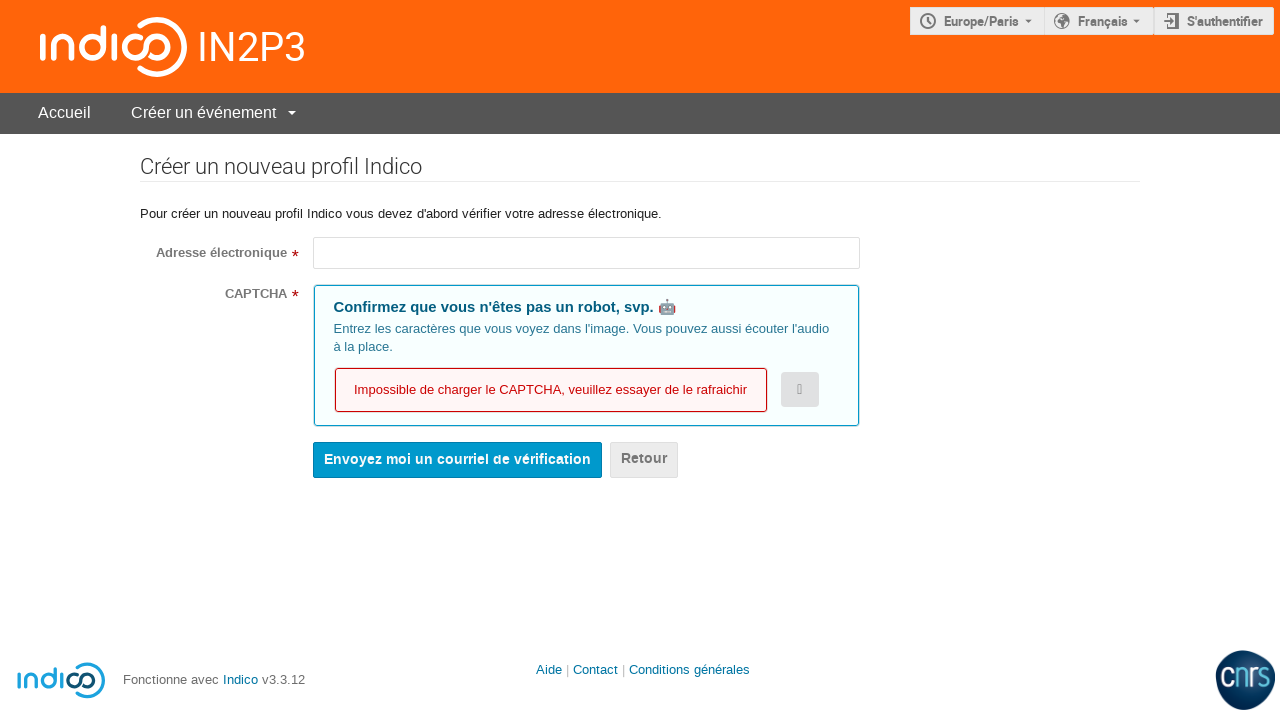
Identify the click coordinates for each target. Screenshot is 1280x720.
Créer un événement (203, 112)
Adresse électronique (221, 253)
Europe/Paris (981, 21)
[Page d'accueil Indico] (93, 46)
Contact (595, 669)
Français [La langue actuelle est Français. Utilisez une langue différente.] (1103, 21)
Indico (240, 679)
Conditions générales (689, 669)
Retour (644, 458)
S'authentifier (1225, 21)
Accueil (64, 112)
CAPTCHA (256, 294)
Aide (549, 669)
